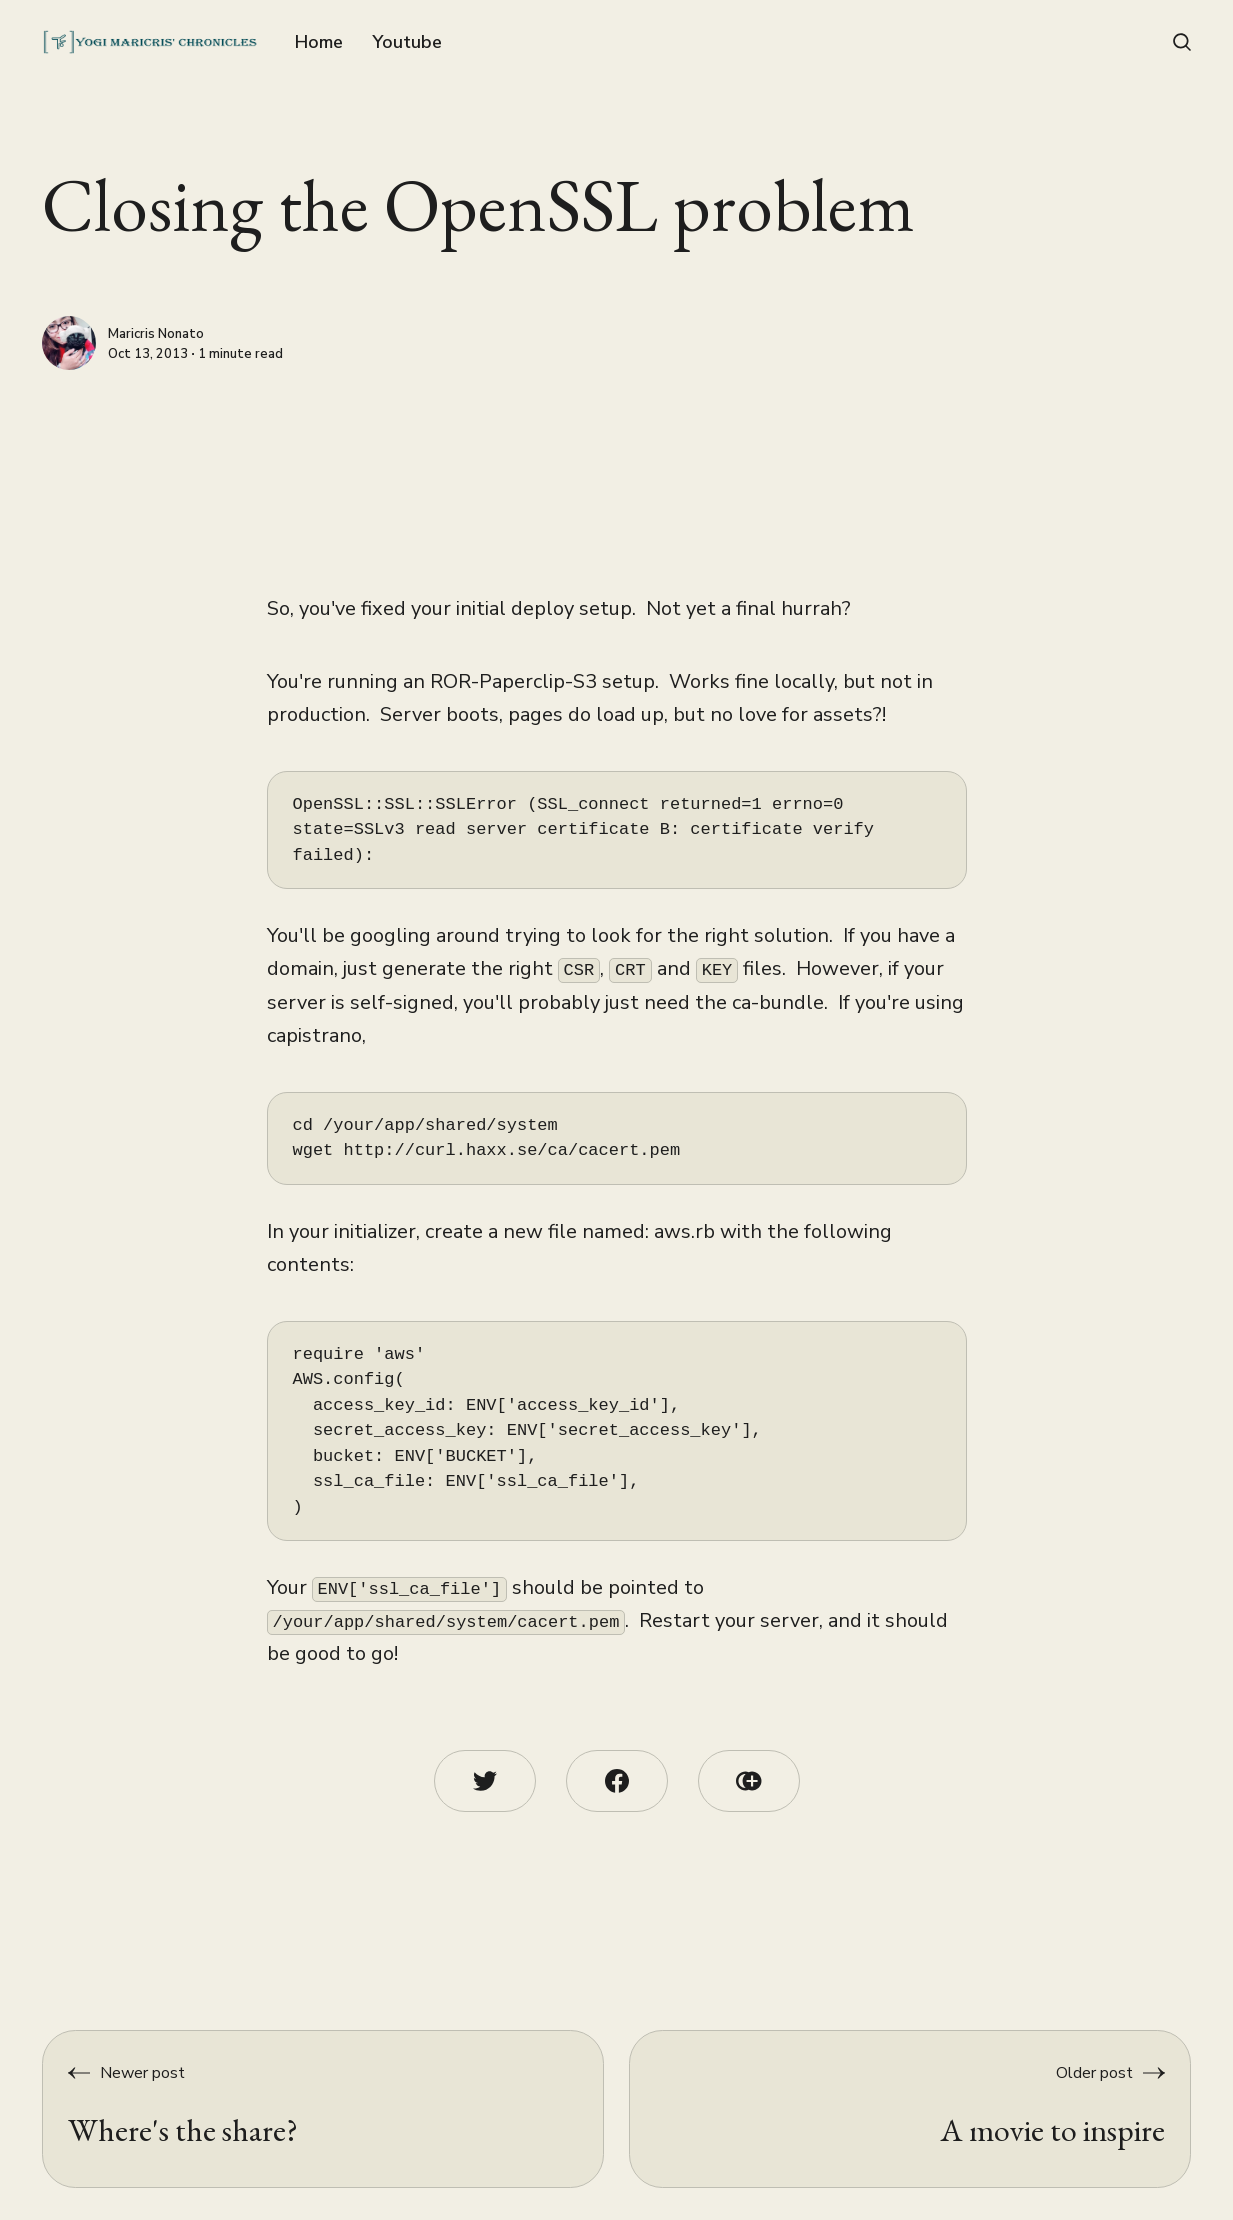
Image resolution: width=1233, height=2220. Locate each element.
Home (319, 42)
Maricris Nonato (156, 335)
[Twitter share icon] (485, 1781)
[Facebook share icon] (617, 1781)
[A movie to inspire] (910, 2109)
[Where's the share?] (323, 2109)
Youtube (407, 42)
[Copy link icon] (749, 1781)
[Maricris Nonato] (69, 343)
